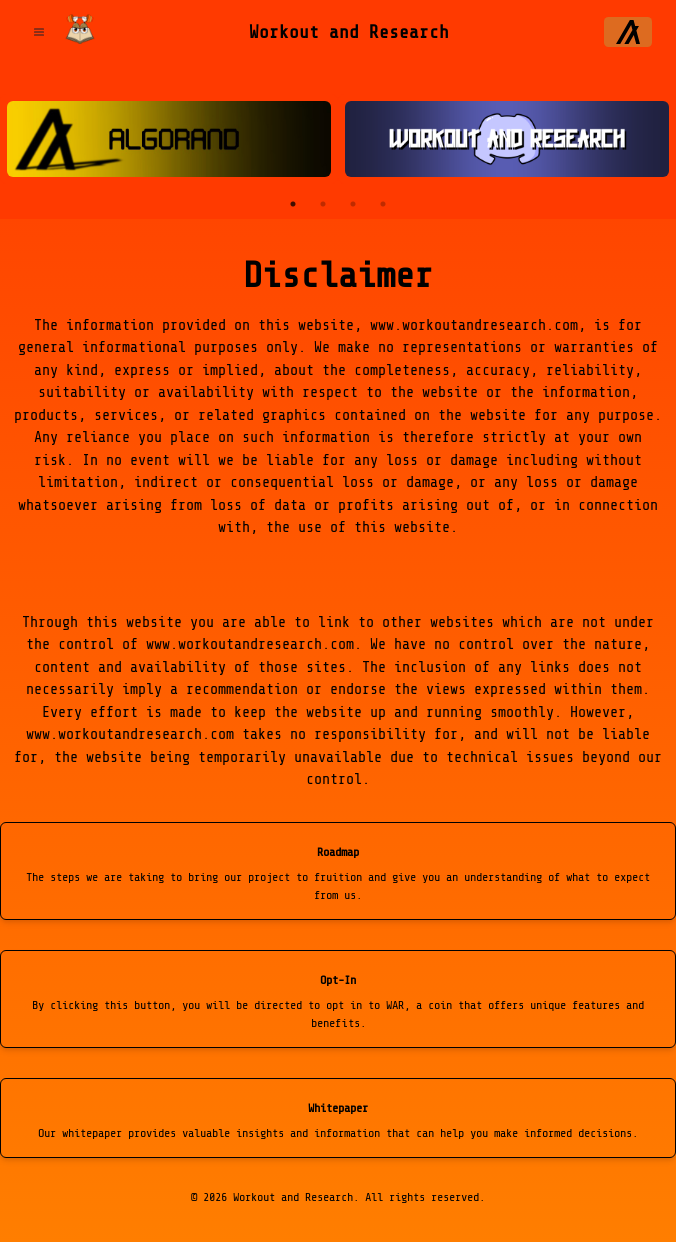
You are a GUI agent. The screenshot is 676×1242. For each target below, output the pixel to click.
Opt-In (338, 980)
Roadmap (338, 852)
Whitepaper (338, 1108)
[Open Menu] (39, 32)
